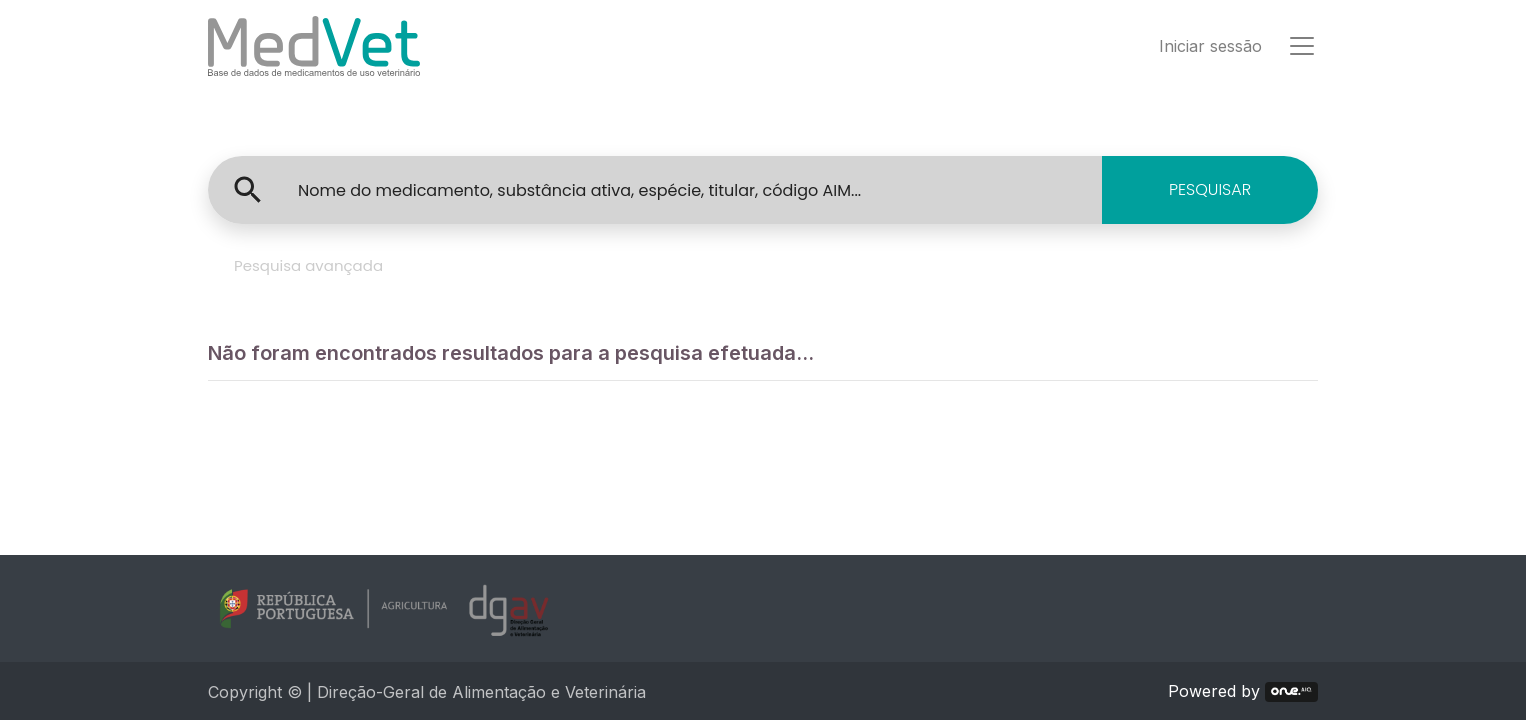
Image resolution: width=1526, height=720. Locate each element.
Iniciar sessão (1210, 46)
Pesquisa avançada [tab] (308, 265)
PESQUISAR (1210, 189)
